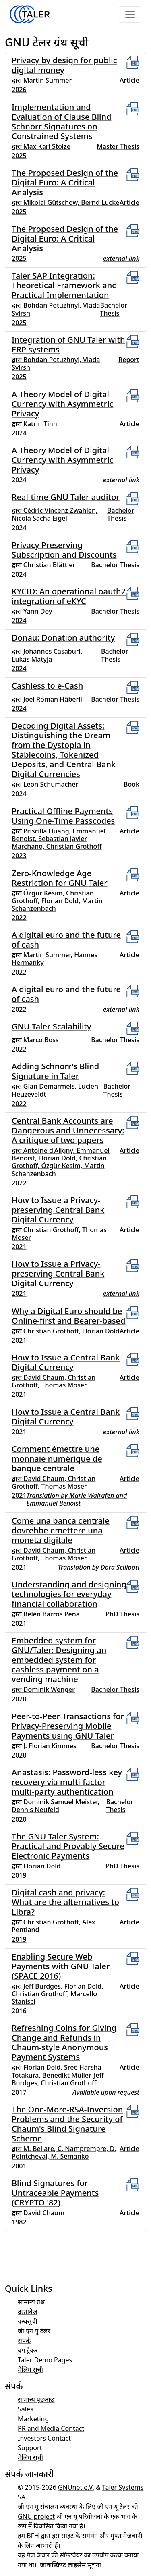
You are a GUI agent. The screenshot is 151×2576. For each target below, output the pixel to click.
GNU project (36, 2516)
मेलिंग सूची (30, 2369)
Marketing (33, 2418)
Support (30, 2447)
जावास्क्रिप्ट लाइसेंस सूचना (70, 2564)
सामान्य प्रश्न (31, 2301)
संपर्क (24, 2340)
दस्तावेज (27, 2311)
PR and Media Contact (51, 2428)
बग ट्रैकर (27, 2350)
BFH (33, 2535)
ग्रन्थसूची (27, 2321)
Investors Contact (44, 2438)
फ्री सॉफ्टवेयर (66, 2555)
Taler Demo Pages (45, 2359)
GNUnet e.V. (76, 2487)
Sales (25, 2409)
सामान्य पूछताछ (36, 2399)
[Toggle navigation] (130, 14)
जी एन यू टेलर (34, 2330)
